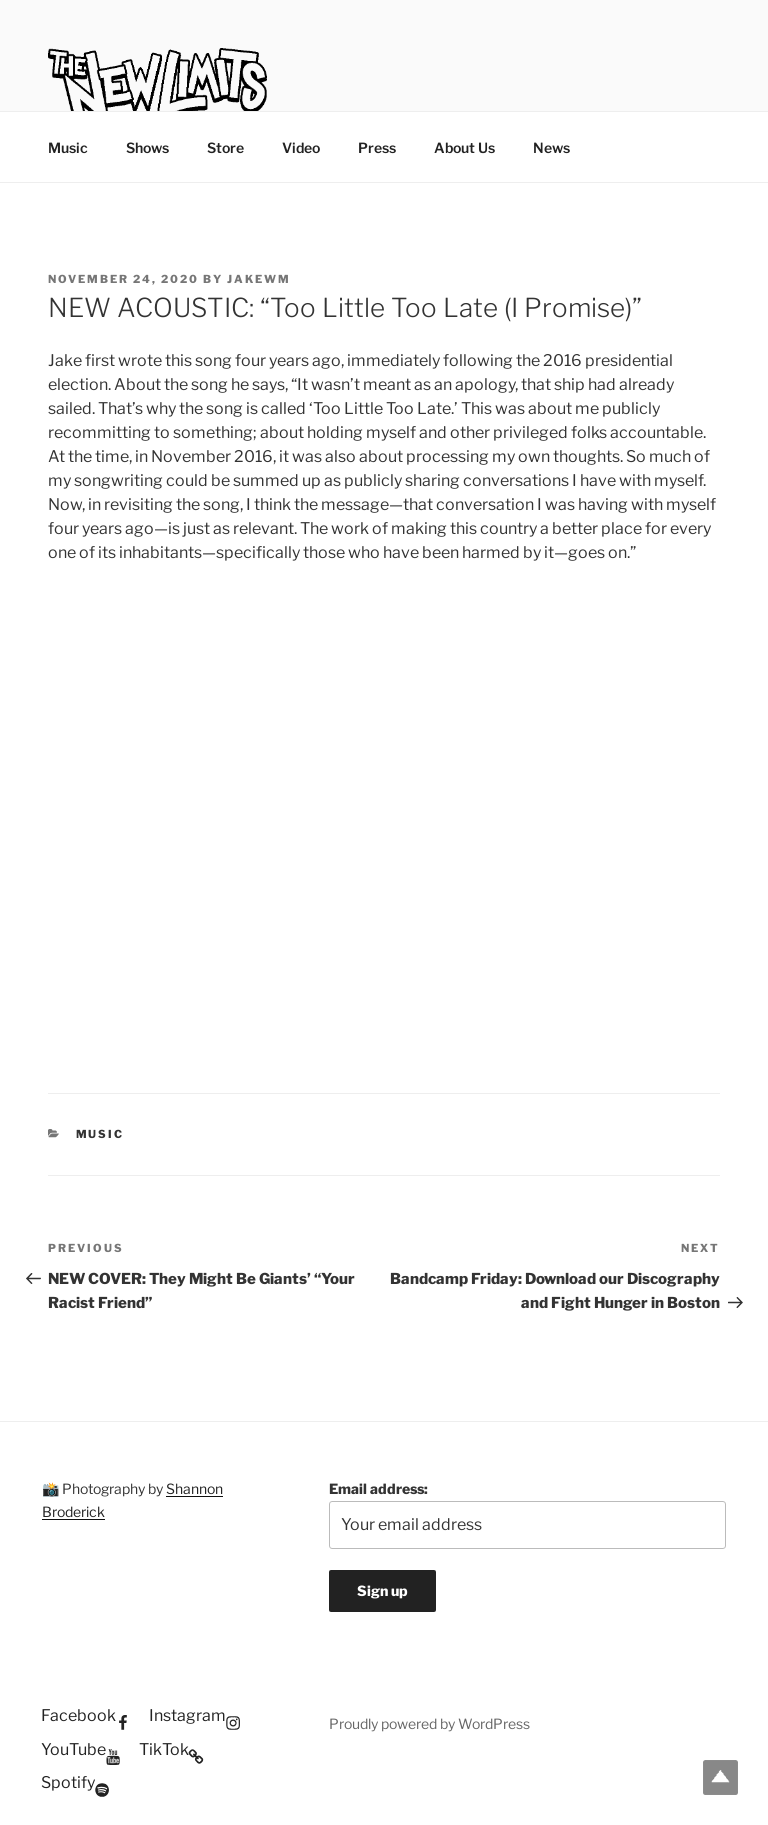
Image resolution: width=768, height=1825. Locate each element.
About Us (464, 147)
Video (301, 147)
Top (720, 1777)
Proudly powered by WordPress (429, 1723)
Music (68, 147)
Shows (147, 147)
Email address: (527, 1514)
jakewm (259, 279)
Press (377, 147)
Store (225, 147)
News (551, 147)
